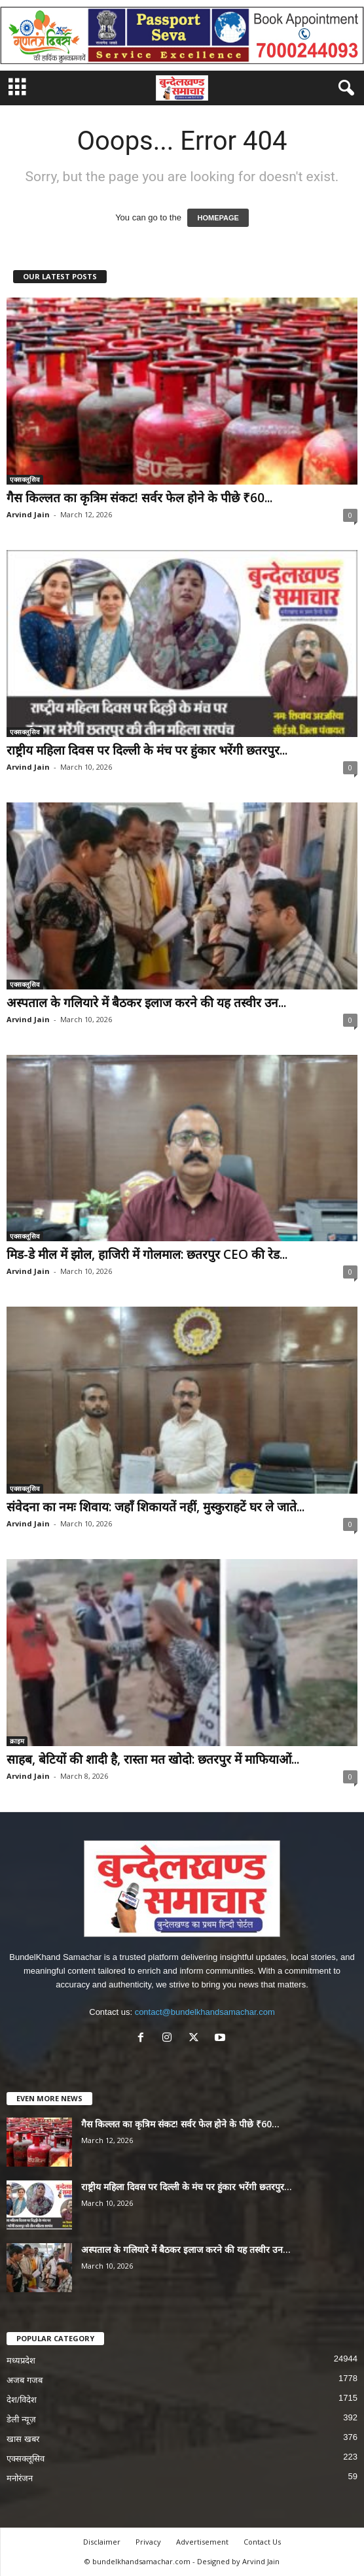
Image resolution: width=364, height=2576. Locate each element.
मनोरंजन (20, 2478)
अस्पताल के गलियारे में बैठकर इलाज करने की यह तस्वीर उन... (146, 1002)
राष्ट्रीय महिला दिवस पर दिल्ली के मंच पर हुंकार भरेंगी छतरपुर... (147, 750)
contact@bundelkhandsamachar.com (205, 2012)
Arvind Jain (28, 514)
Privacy (148, 2542)
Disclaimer (101, 2542)
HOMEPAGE (217, 218)
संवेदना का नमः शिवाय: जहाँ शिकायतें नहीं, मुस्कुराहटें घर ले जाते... (155, 1506)
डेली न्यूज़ (21, 2419)
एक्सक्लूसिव (25, 479)
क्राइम (17, 1740)
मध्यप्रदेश (21, 2360)
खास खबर (23, 2439)
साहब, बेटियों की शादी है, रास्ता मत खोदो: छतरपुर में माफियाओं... (153, 1759)
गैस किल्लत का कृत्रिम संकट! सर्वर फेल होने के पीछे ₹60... (139, 497)
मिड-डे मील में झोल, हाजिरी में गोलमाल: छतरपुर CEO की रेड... (147, 1254)
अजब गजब (25, 2380)
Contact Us (262, 2542)
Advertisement (202, 2542)
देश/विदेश (22, 2400)
